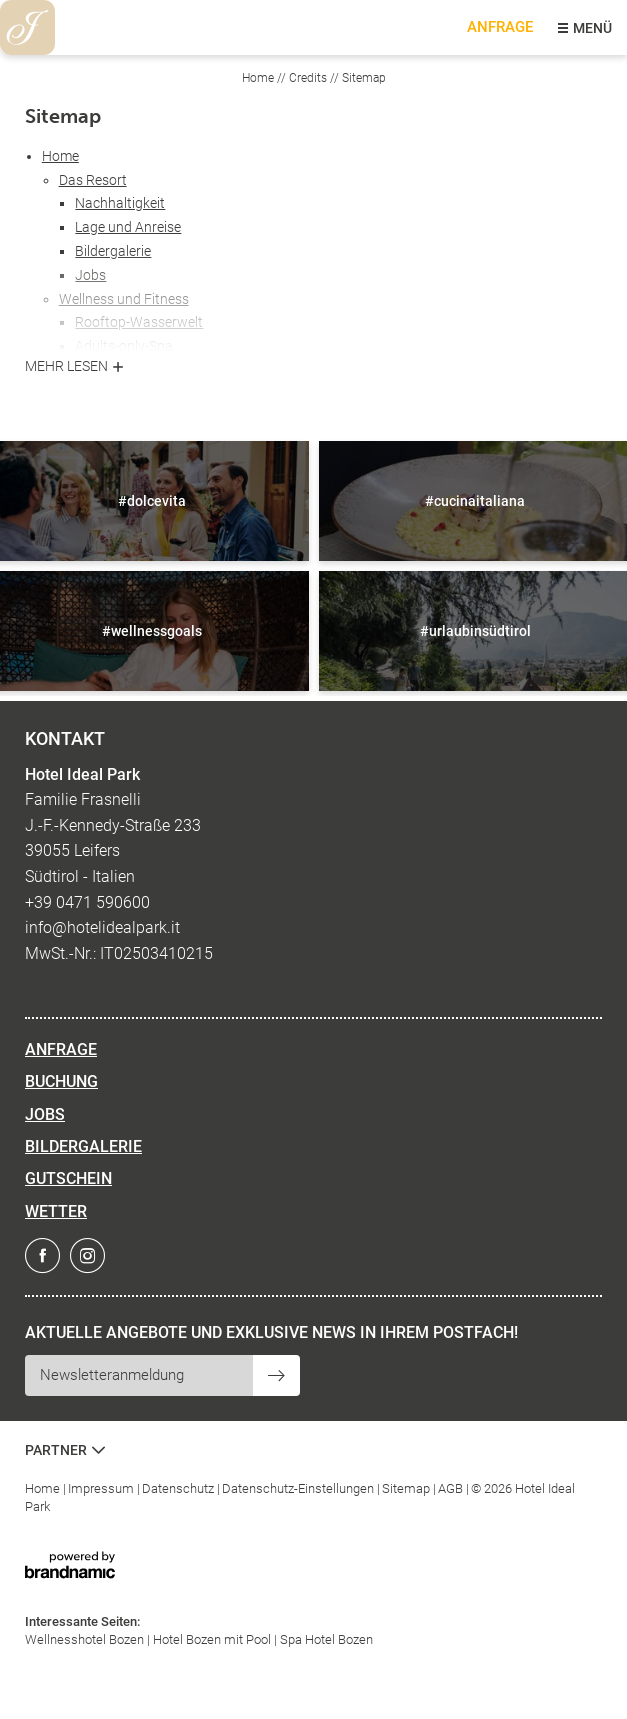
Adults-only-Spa (124, 346)
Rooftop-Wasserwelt (139, 322)
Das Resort (93, 180)
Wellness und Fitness (124, 299)
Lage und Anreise (128, 227)
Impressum (102, 1488)
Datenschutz (179, 1488)
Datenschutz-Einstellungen (299, 1488)
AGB (452, 1488)
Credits (309, 78)
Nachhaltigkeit (120, 203)
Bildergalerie (113, 251)
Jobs (90, 275)
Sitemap (407, 1488)
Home (259, 78)
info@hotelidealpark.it (102, 927)
